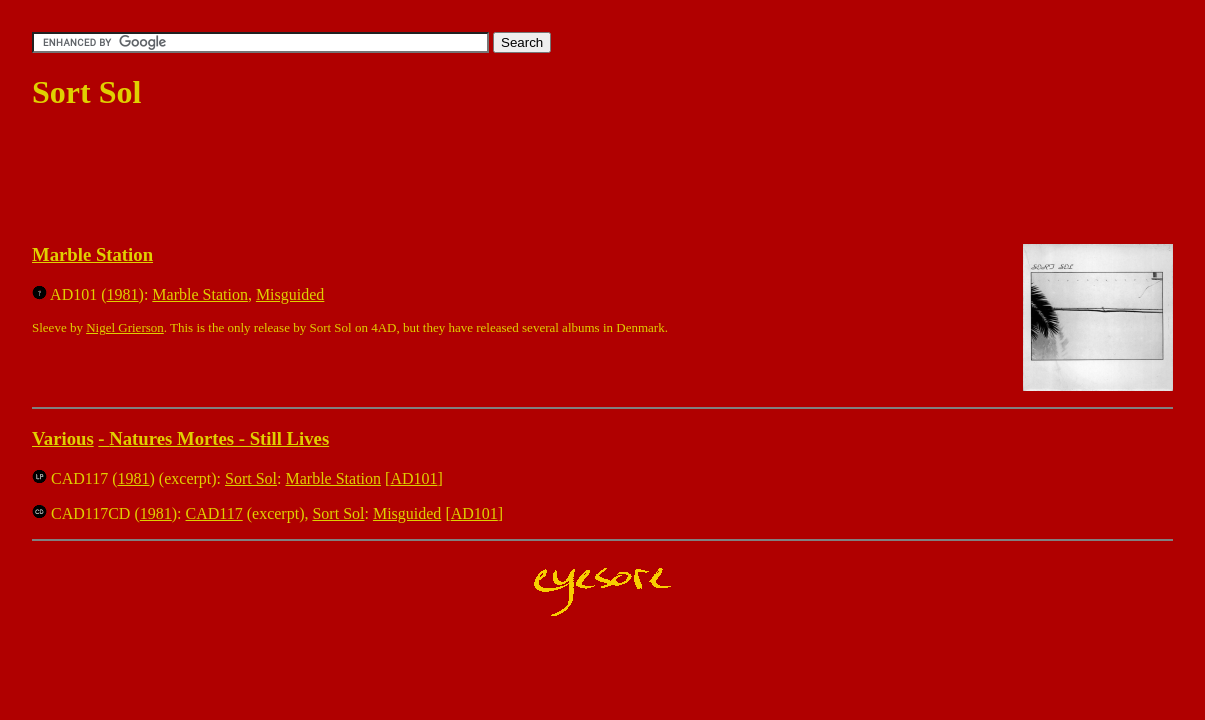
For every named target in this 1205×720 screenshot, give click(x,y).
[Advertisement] (396, 178)
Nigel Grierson (125, 327)
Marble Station (92, 254)
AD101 (413, 478)
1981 (123, 294)
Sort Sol (251, 478)
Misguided (290, 294)
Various (63, 438)
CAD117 (214, 513)
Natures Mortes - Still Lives (219, 438)
